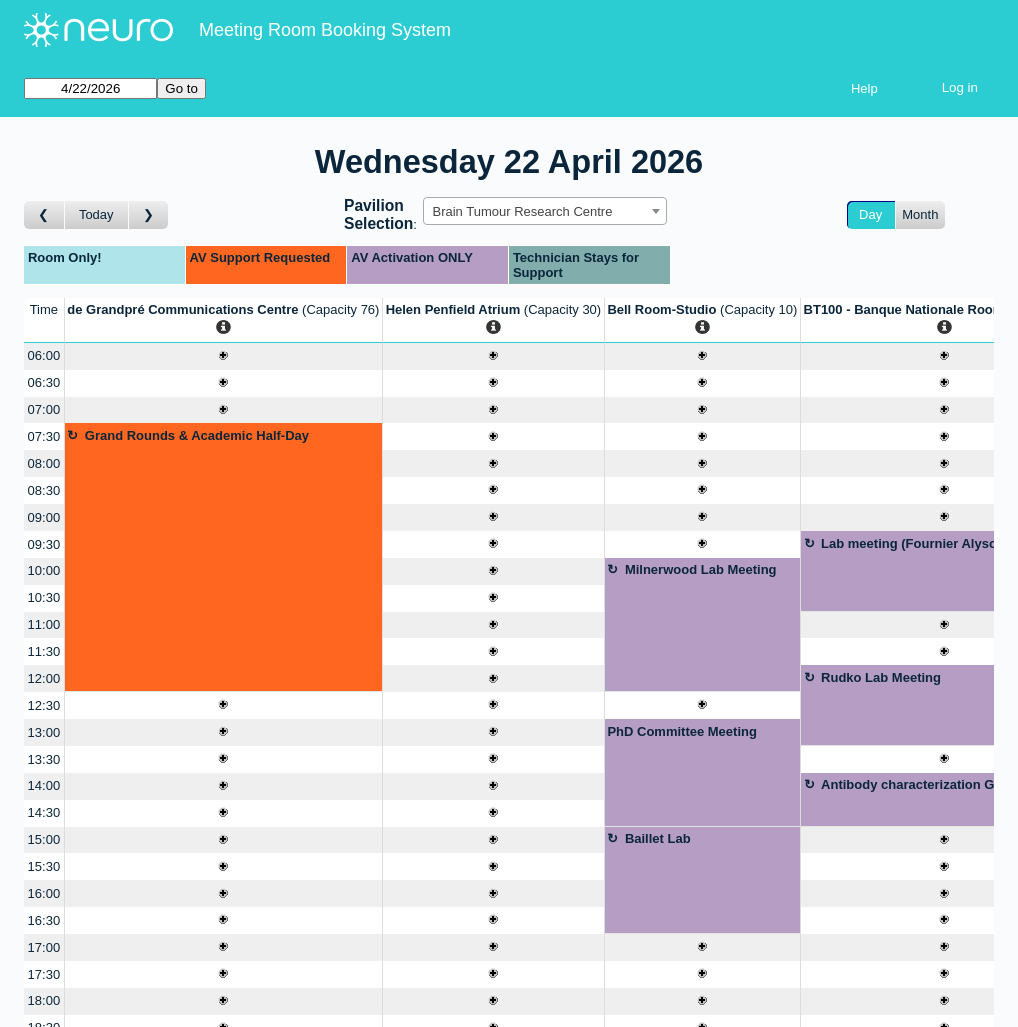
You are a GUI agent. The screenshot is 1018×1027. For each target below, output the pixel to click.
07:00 (44, 409)
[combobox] (545, 211)
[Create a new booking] (223, 356)
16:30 (44, 920)
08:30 (44, 490)
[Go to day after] (149, 215)
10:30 (44, 597)
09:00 (44, 517)
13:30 (44, 759)
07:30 (44, 436)
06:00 (44, 355)
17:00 (44, 947)
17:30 (44, 974)
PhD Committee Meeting (682, 731)
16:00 (44, 893)
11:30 (44, 651)
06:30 (44, 382)
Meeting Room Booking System (325, 30)
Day (870, 214)
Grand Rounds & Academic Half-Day (197, 435)
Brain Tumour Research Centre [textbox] (522, 211)
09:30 (44, 544)
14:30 (44, 812)
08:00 (44, 463)
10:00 (44, 570)
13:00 (44, 732)
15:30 (44, 866)
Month (920, 214)
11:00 (44, 624)
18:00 (44, 1000)
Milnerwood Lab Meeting (701, 569)
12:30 (44, 705)
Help (864, 88)
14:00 (44, 785)
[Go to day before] (44, 215)
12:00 (44, 678)
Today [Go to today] (96, 214)
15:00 (44, 839)
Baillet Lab (658, 838)
